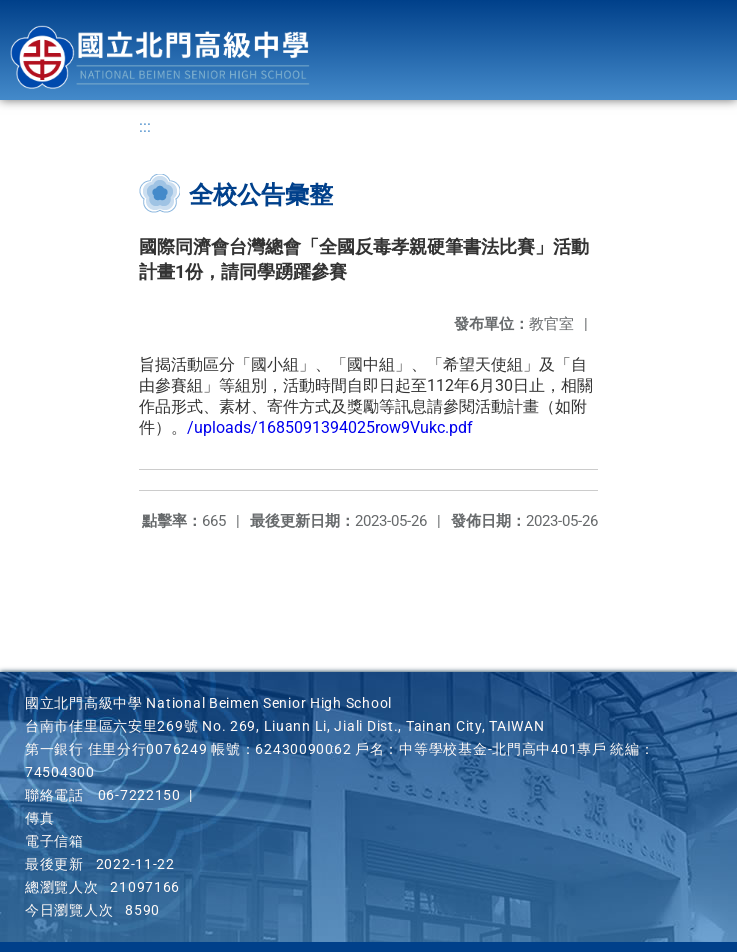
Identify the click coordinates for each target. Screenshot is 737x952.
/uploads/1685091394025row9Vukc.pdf (330, 427)
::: (145, 126)
